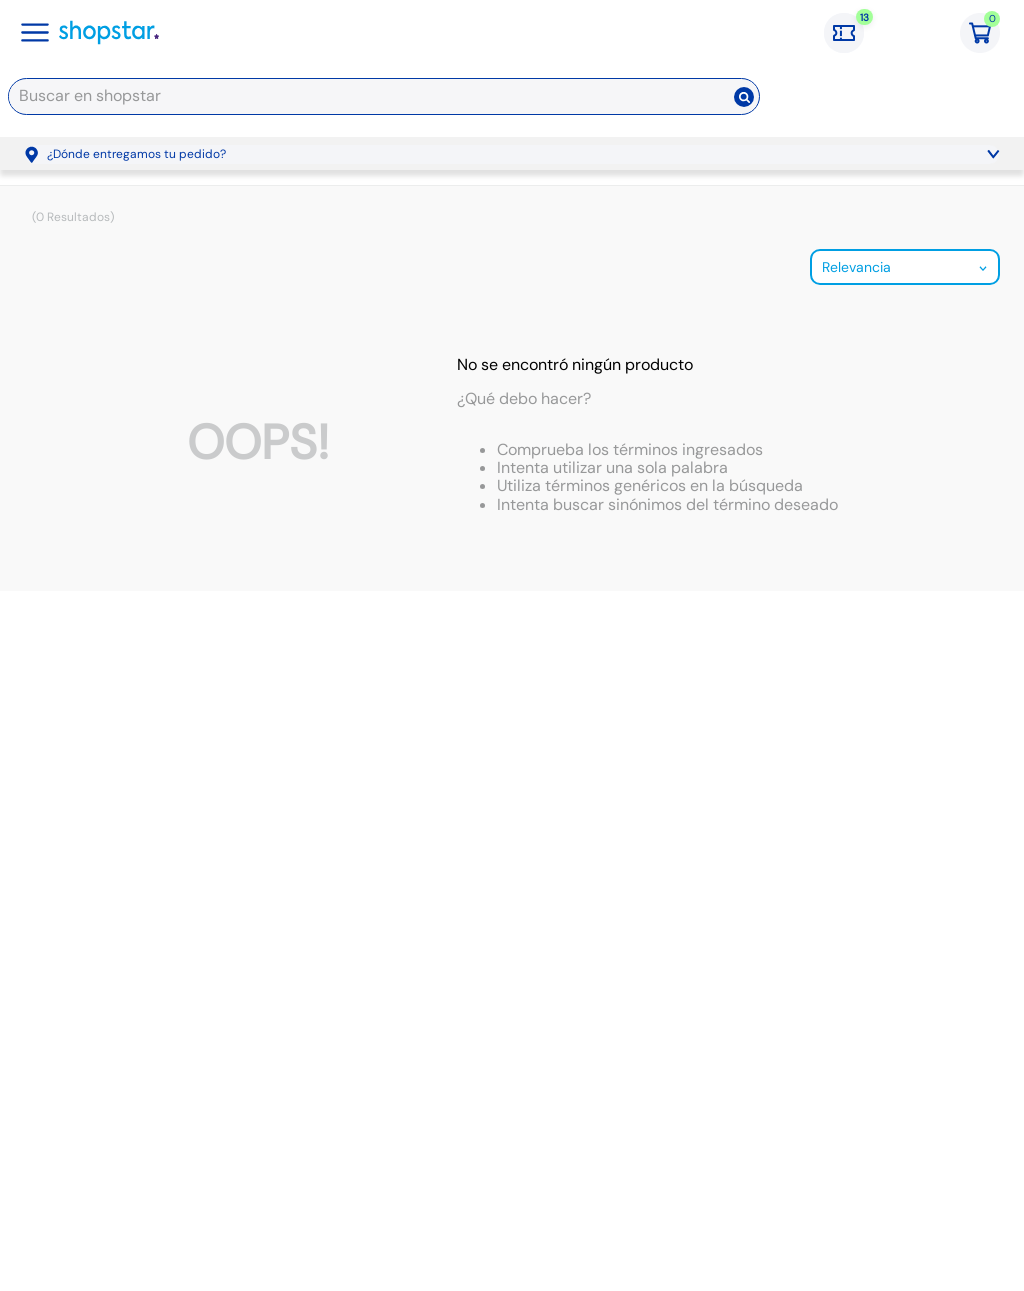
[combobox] (384, 99)
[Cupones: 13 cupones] (854, 33)
